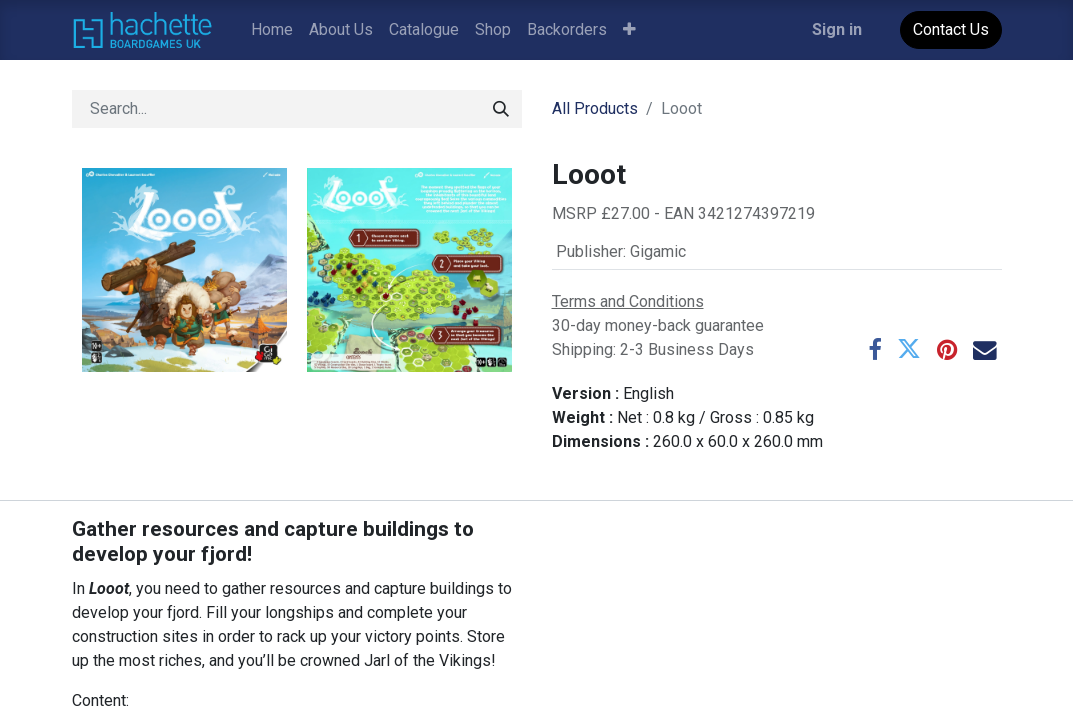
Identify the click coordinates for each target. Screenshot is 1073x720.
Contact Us (951, 29)
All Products (595, 108)
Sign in (837, 29)
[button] (629, 30)
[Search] (501, 109)
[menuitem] (272, 30)
